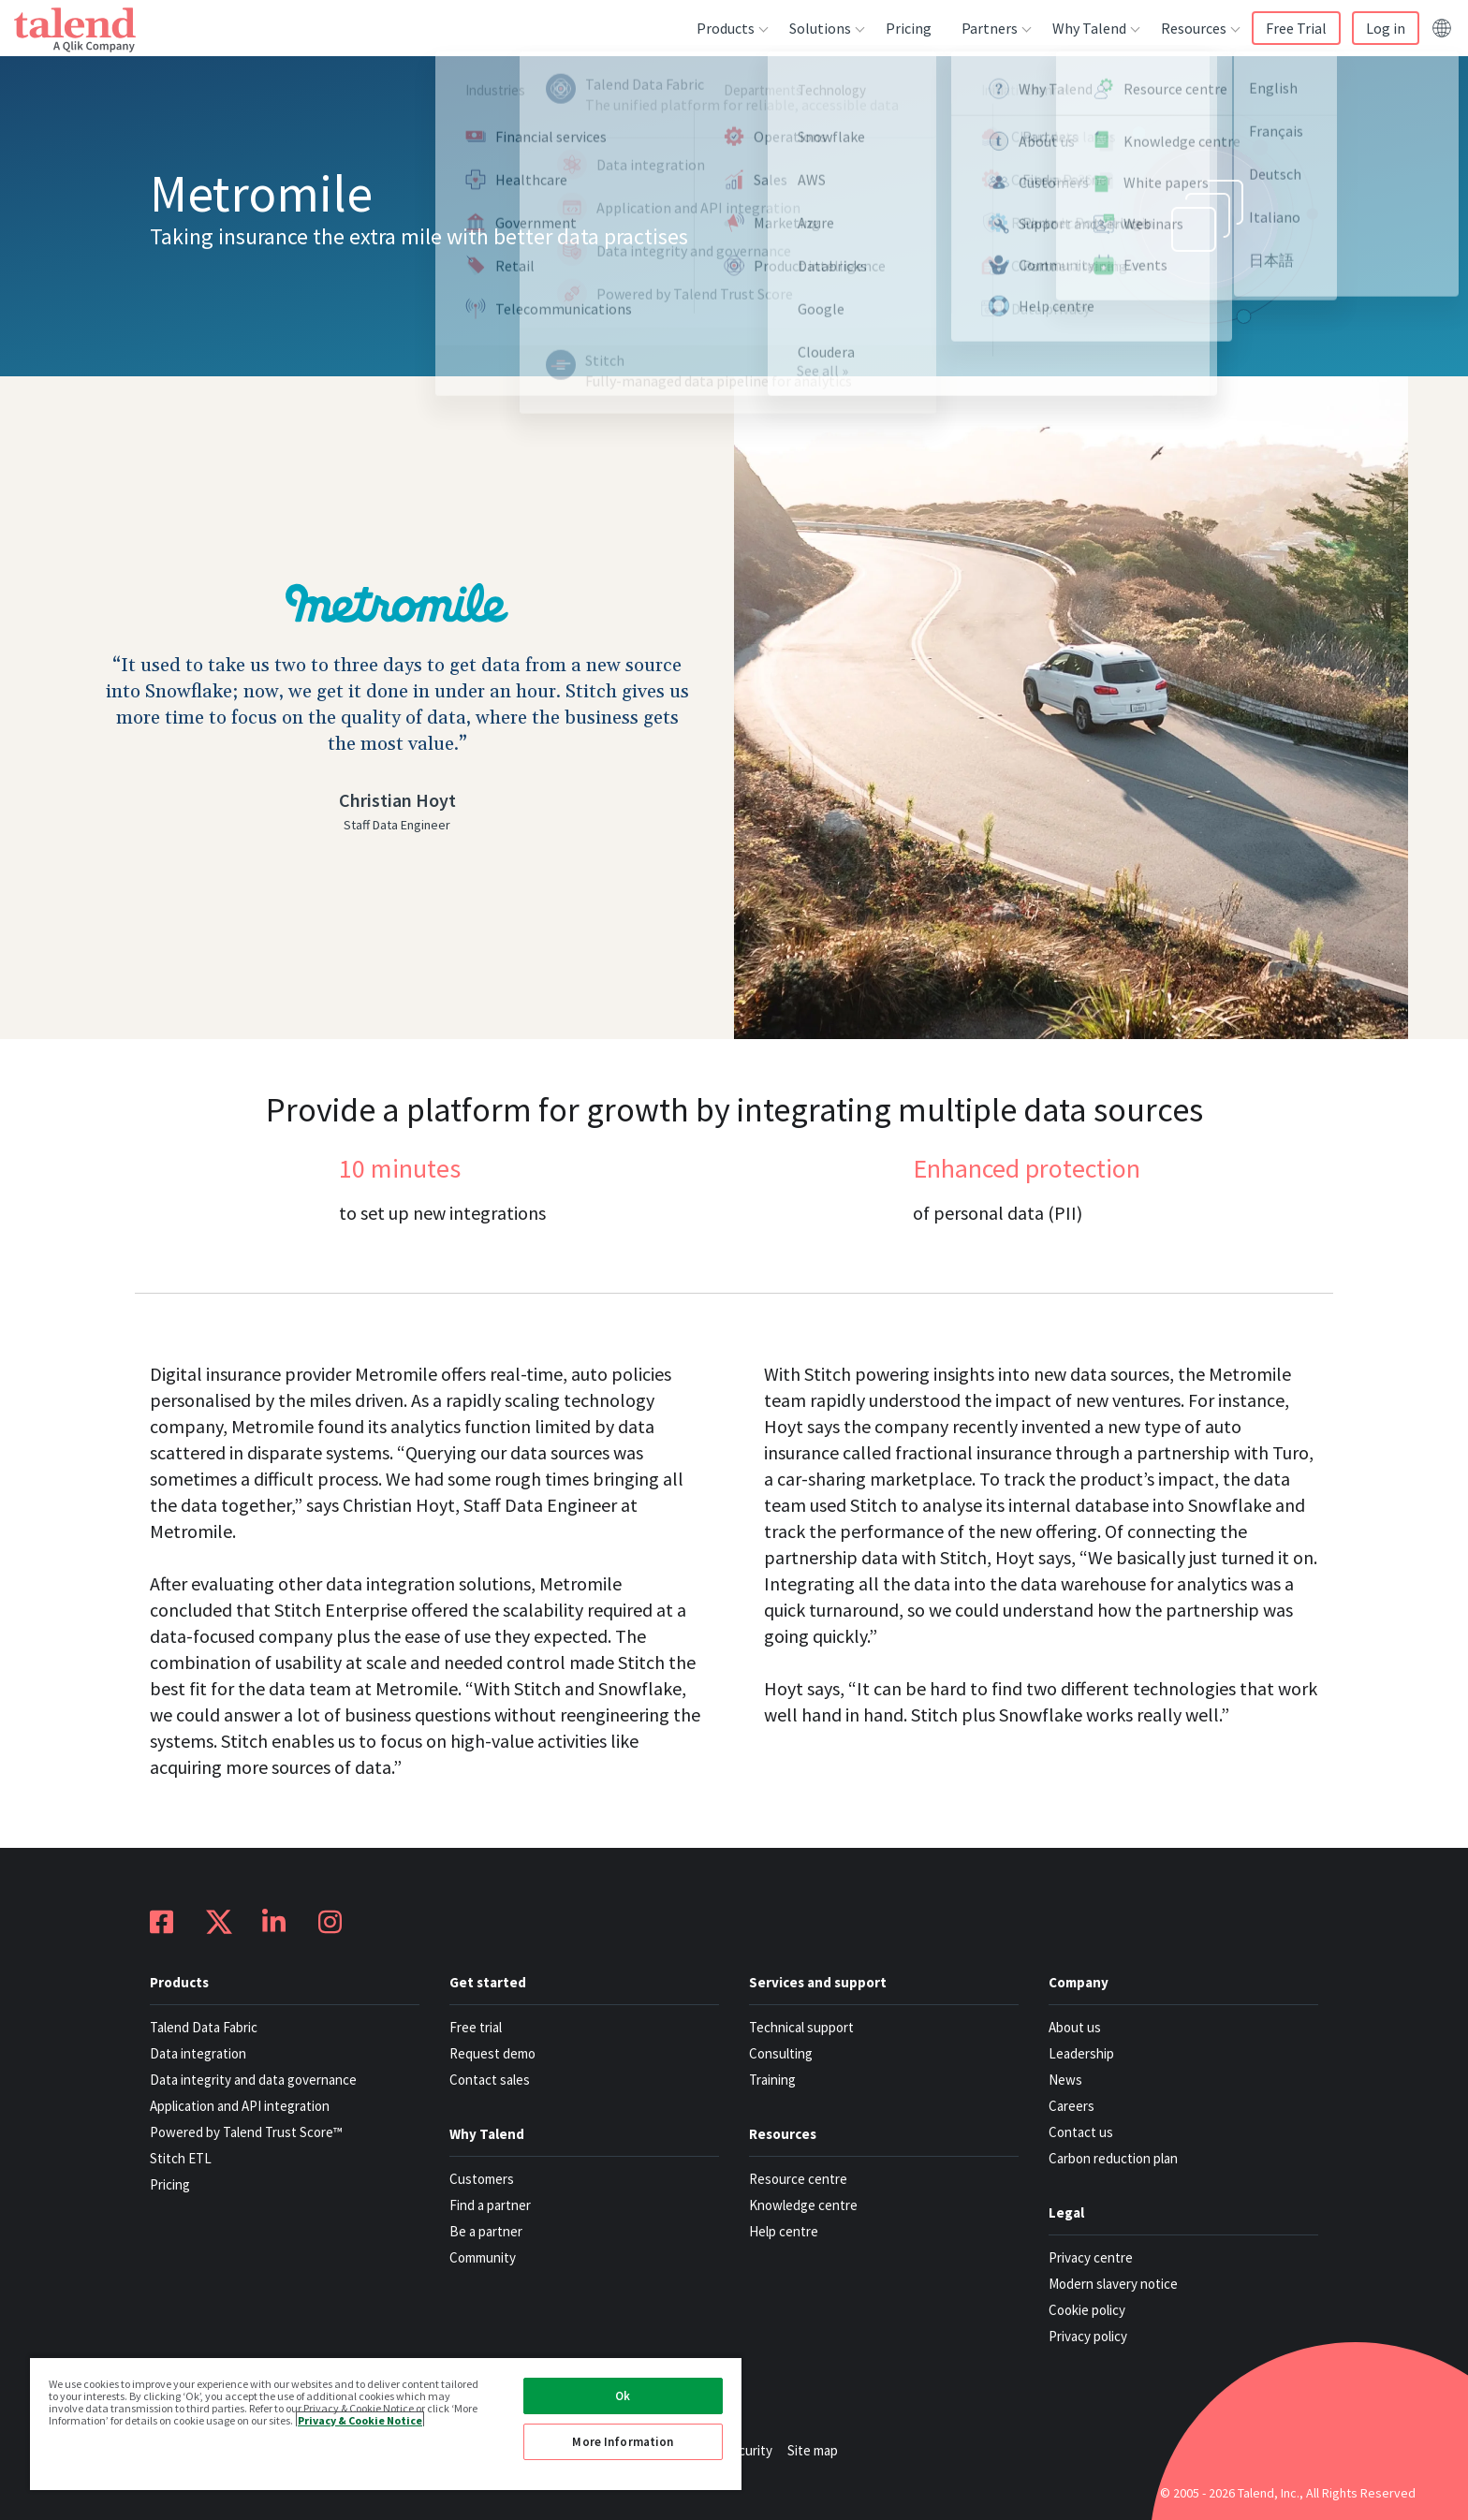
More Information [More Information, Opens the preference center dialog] (622, 2442)
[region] (385, 2423)
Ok (622, 2396)
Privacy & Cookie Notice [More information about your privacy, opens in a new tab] (360, 2419)
